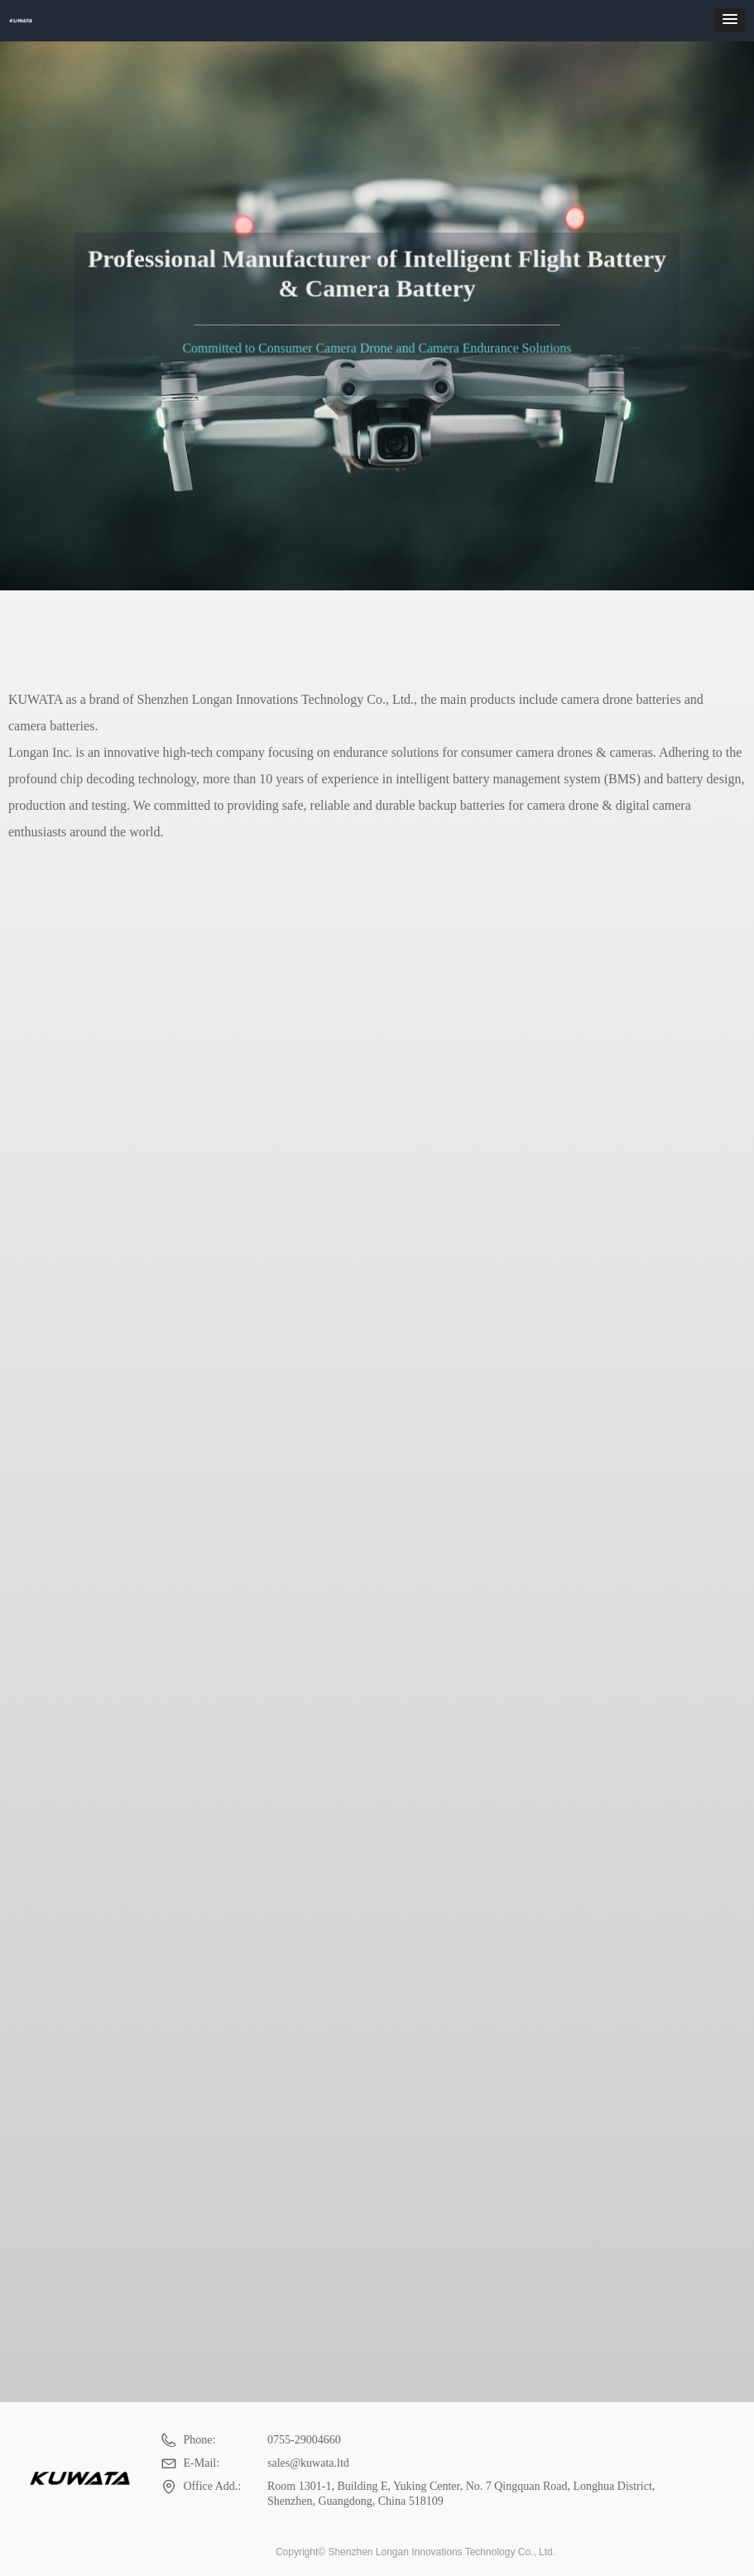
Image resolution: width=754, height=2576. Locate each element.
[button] (730, 20)
